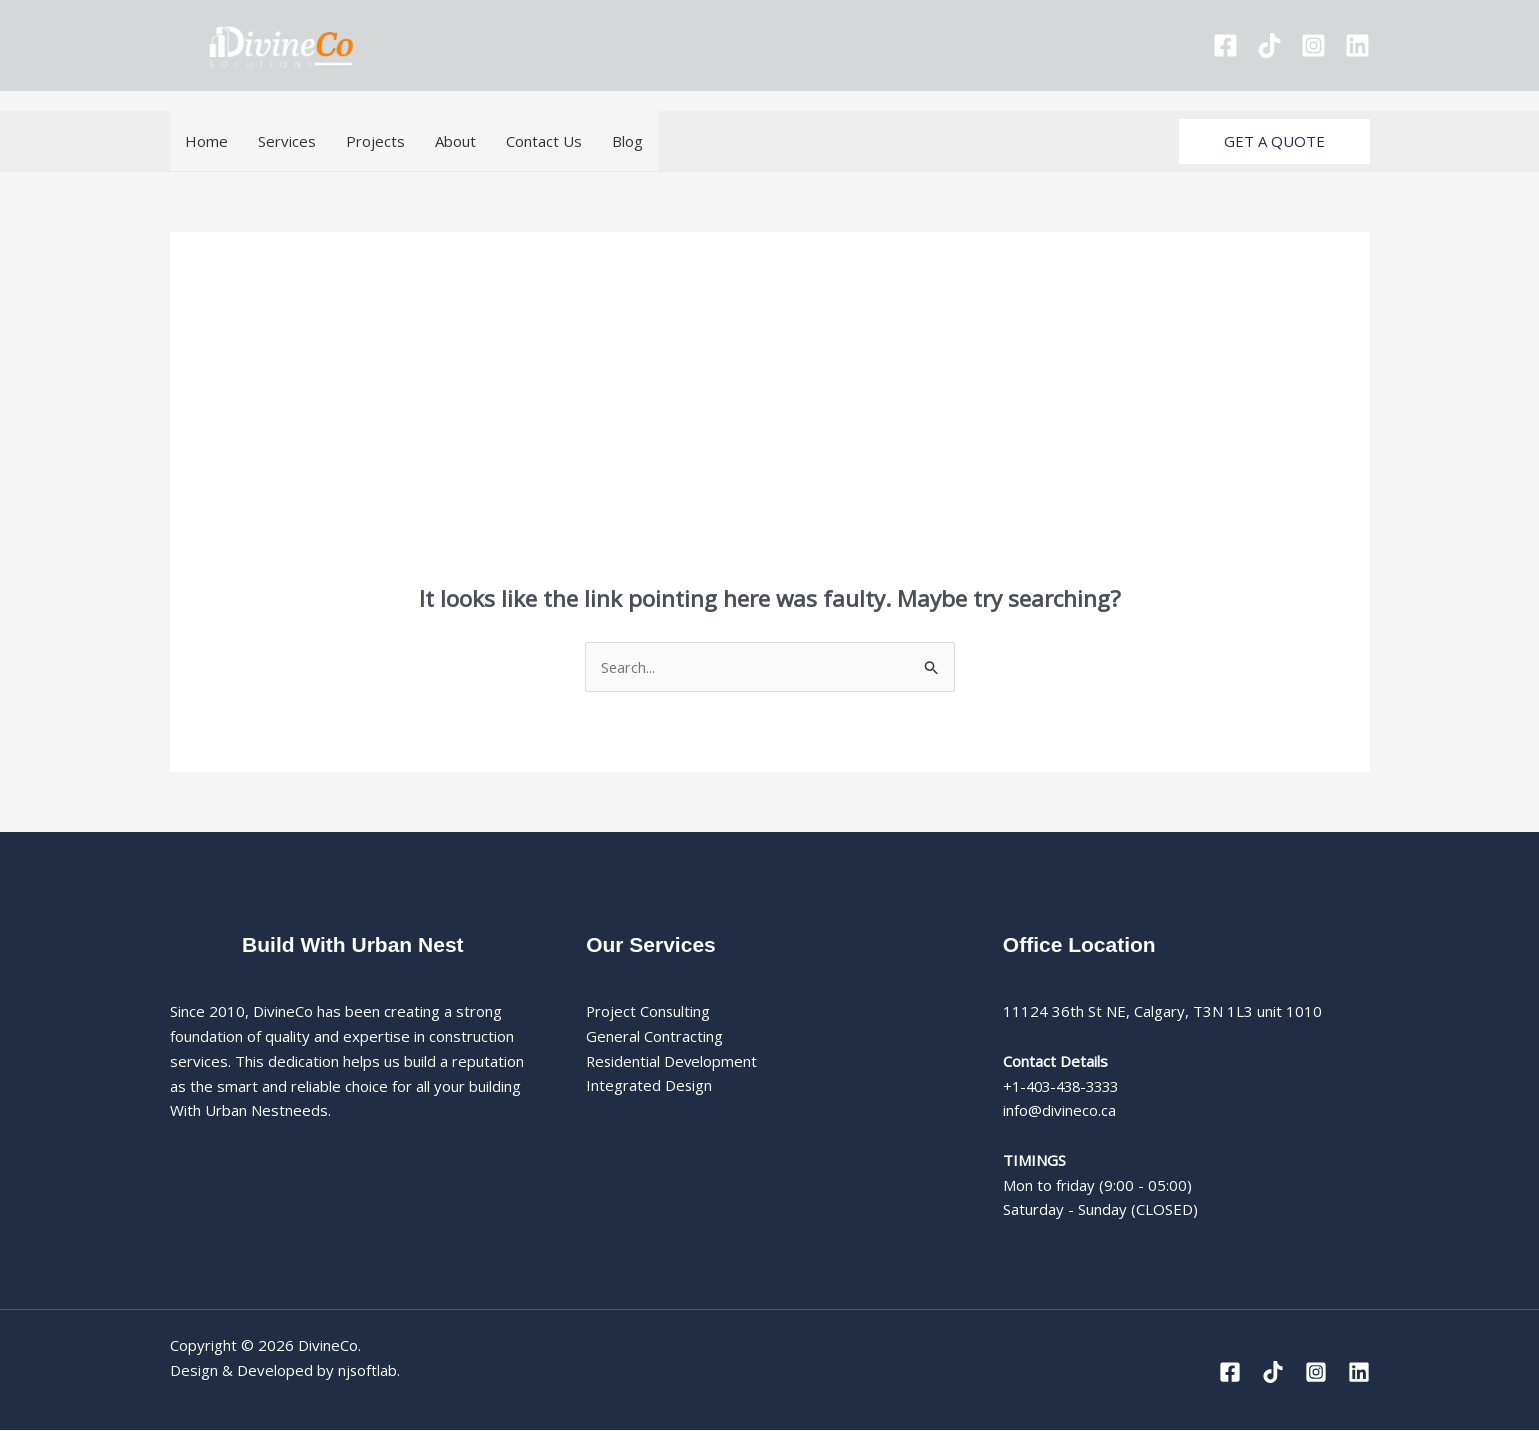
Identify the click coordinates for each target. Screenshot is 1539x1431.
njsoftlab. (369, 1370)
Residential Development (673, 1061)
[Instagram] (1313, 45)
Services (287, 141)
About (455, 141)
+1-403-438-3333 (1066, 1086)
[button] (1274, 141)
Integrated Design (649, 1086)
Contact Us (544, 141)
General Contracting (654, 1037)
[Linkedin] (1357, 45)
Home (206, 141)
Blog (627, 141)
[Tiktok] (1269, 45)
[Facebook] (1225, 45)
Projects (375, 141)
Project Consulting (649, 1012)
